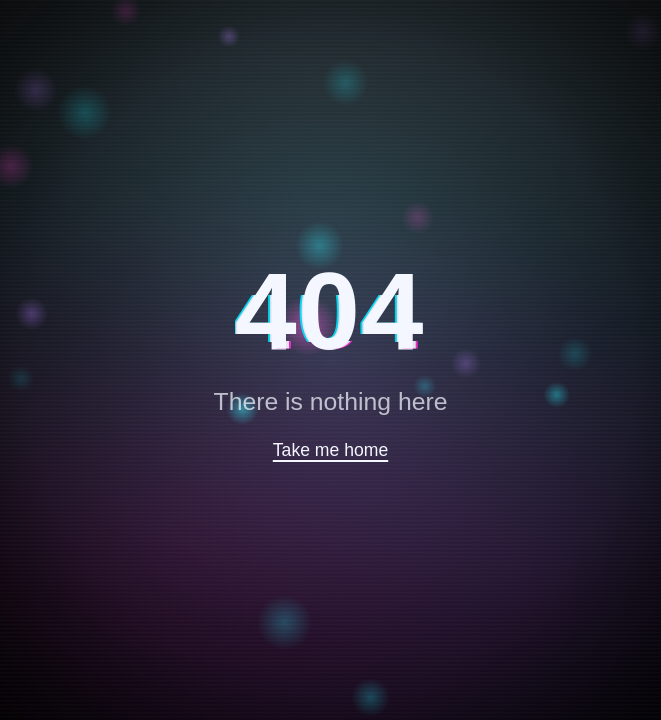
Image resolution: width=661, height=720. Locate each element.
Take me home (330, 450)
